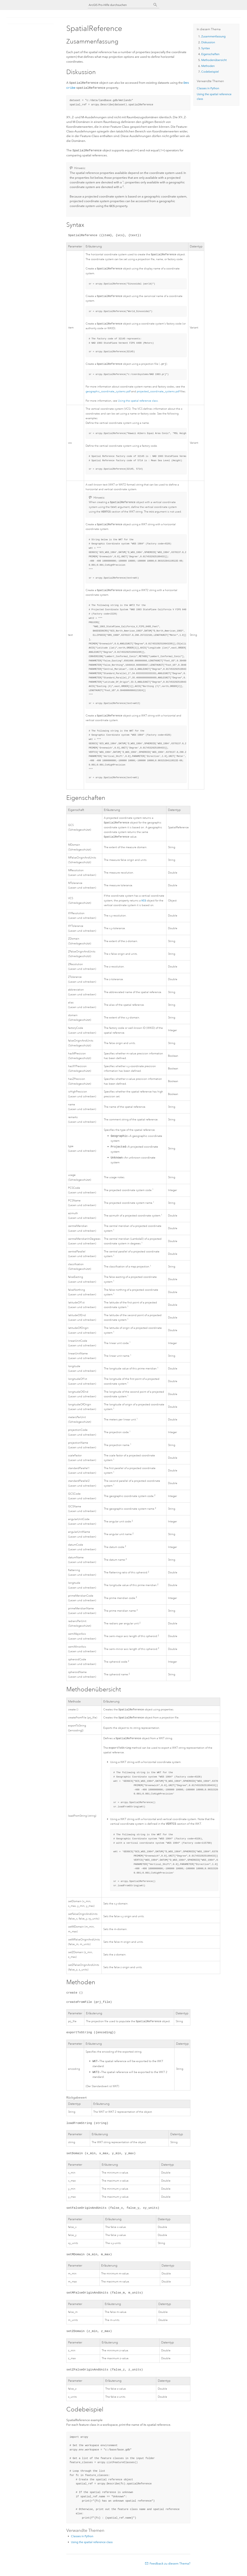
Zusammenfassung (213, 36)
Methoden (208, 66)
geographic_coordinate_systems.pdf (108, 392)
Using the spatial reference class (138, 401)
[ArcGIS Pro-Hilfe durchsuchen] (120, 5)
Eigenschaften (210, 54)
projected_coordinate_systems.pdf (158, 392)
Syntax (205, 48)
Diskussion (208, 42)
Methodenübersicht (214, 60)
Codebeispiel (210, 71)
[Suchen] (155, 5)
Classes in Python (82, 2541)
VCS (143, 904)
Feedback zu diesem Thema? (170, 2569)
